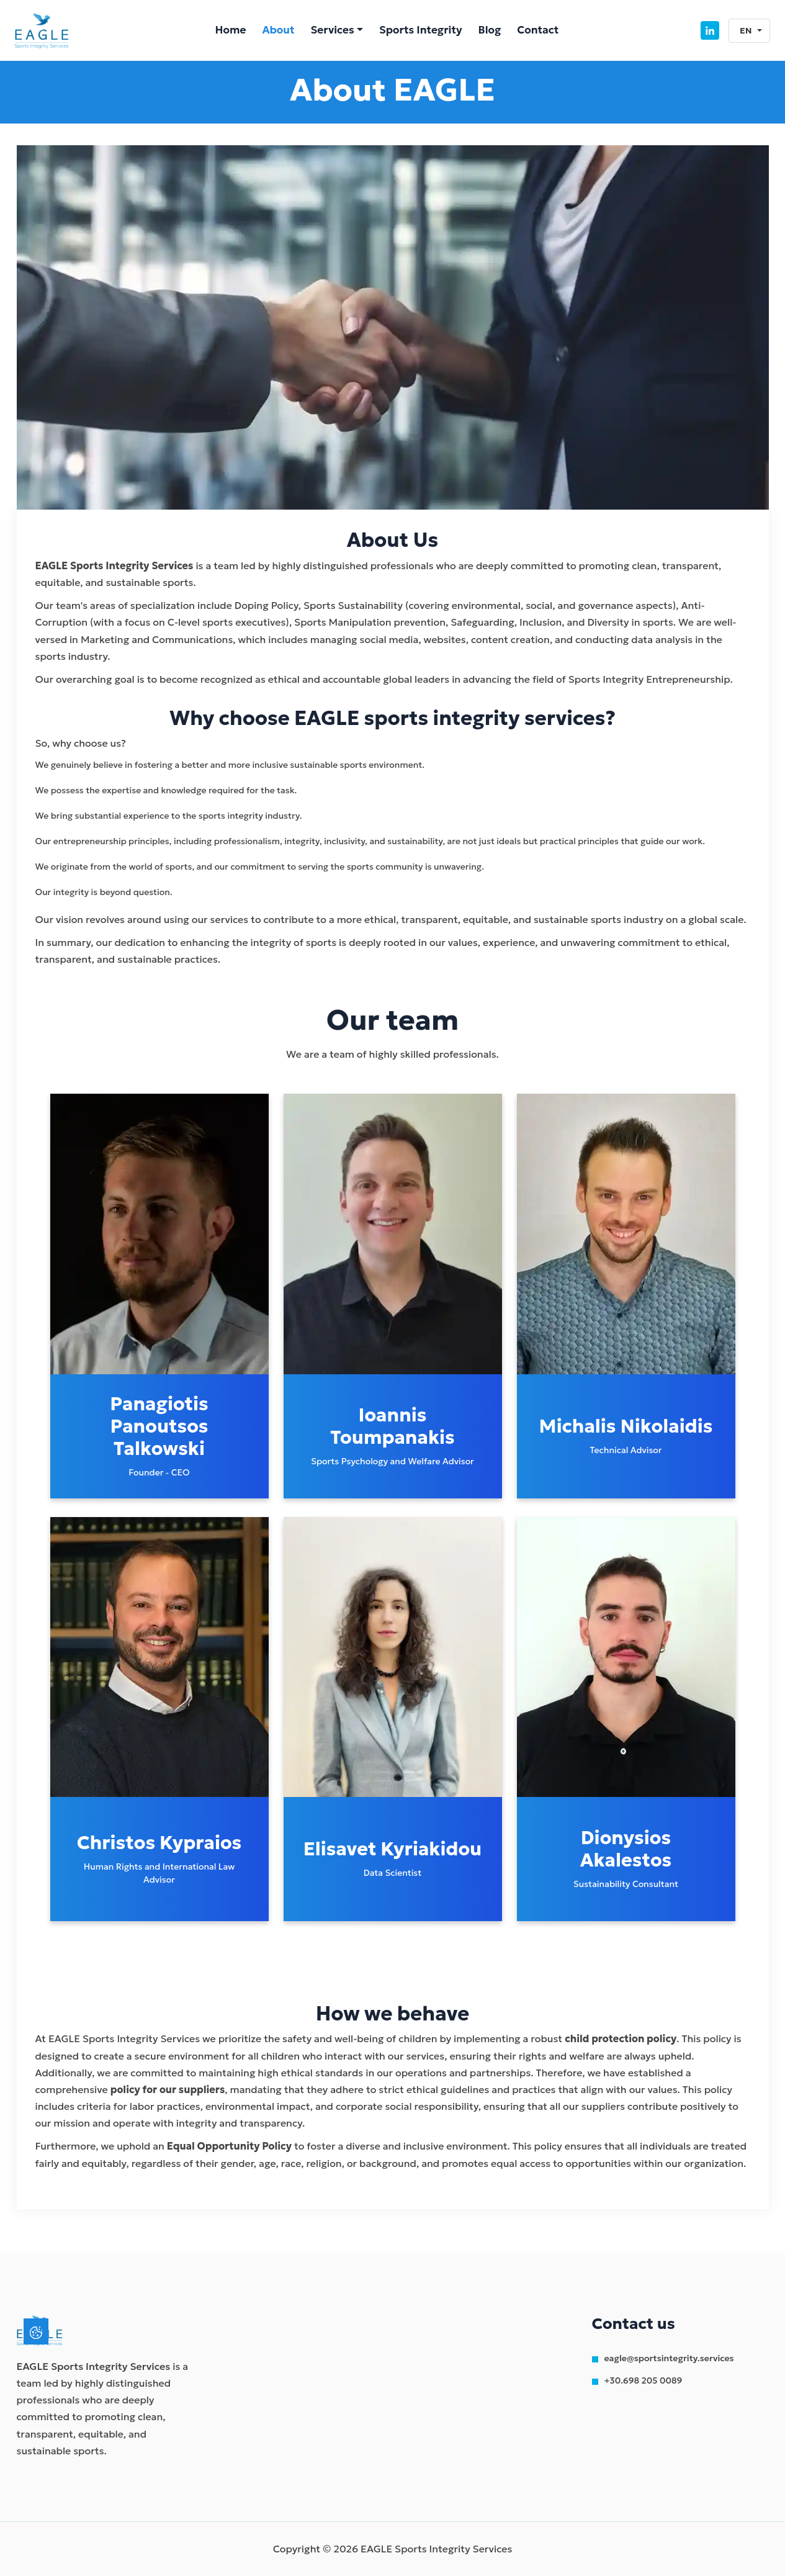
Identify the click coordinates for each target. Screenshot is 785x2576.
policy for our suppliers (167, 2089)
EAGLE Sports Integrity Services (94, 2366)
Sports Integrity (420, 30)
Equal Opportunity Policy (229, 2146)
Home (230, 30)
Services (332, 30)
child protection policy (620, 2038)
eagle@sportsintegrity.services (669, 2358)
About (278, 30)
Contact (537, 30)
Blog (489, 30)
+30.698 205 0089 (643, 2380)
